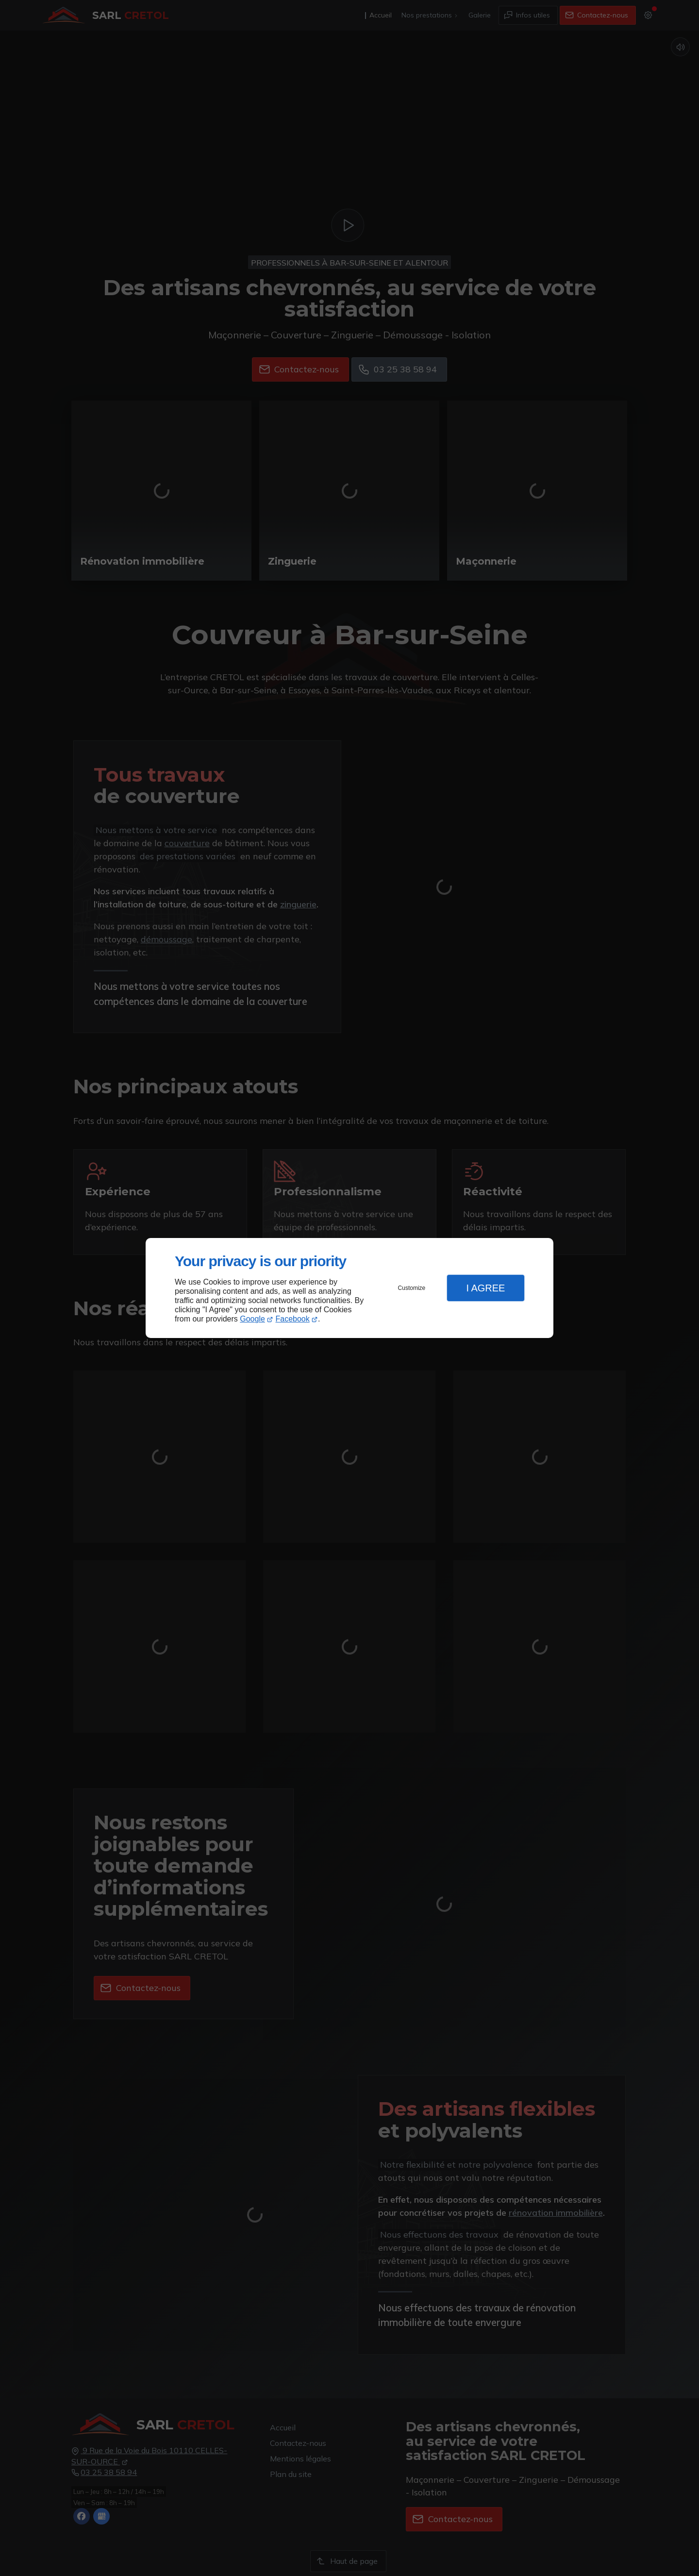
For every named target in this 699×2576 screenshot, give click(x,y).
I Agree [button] (485, 1288)
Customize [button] (412, 1288)
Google (252, 1319)
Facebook (293, 1319)
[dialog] (349, 1288)
